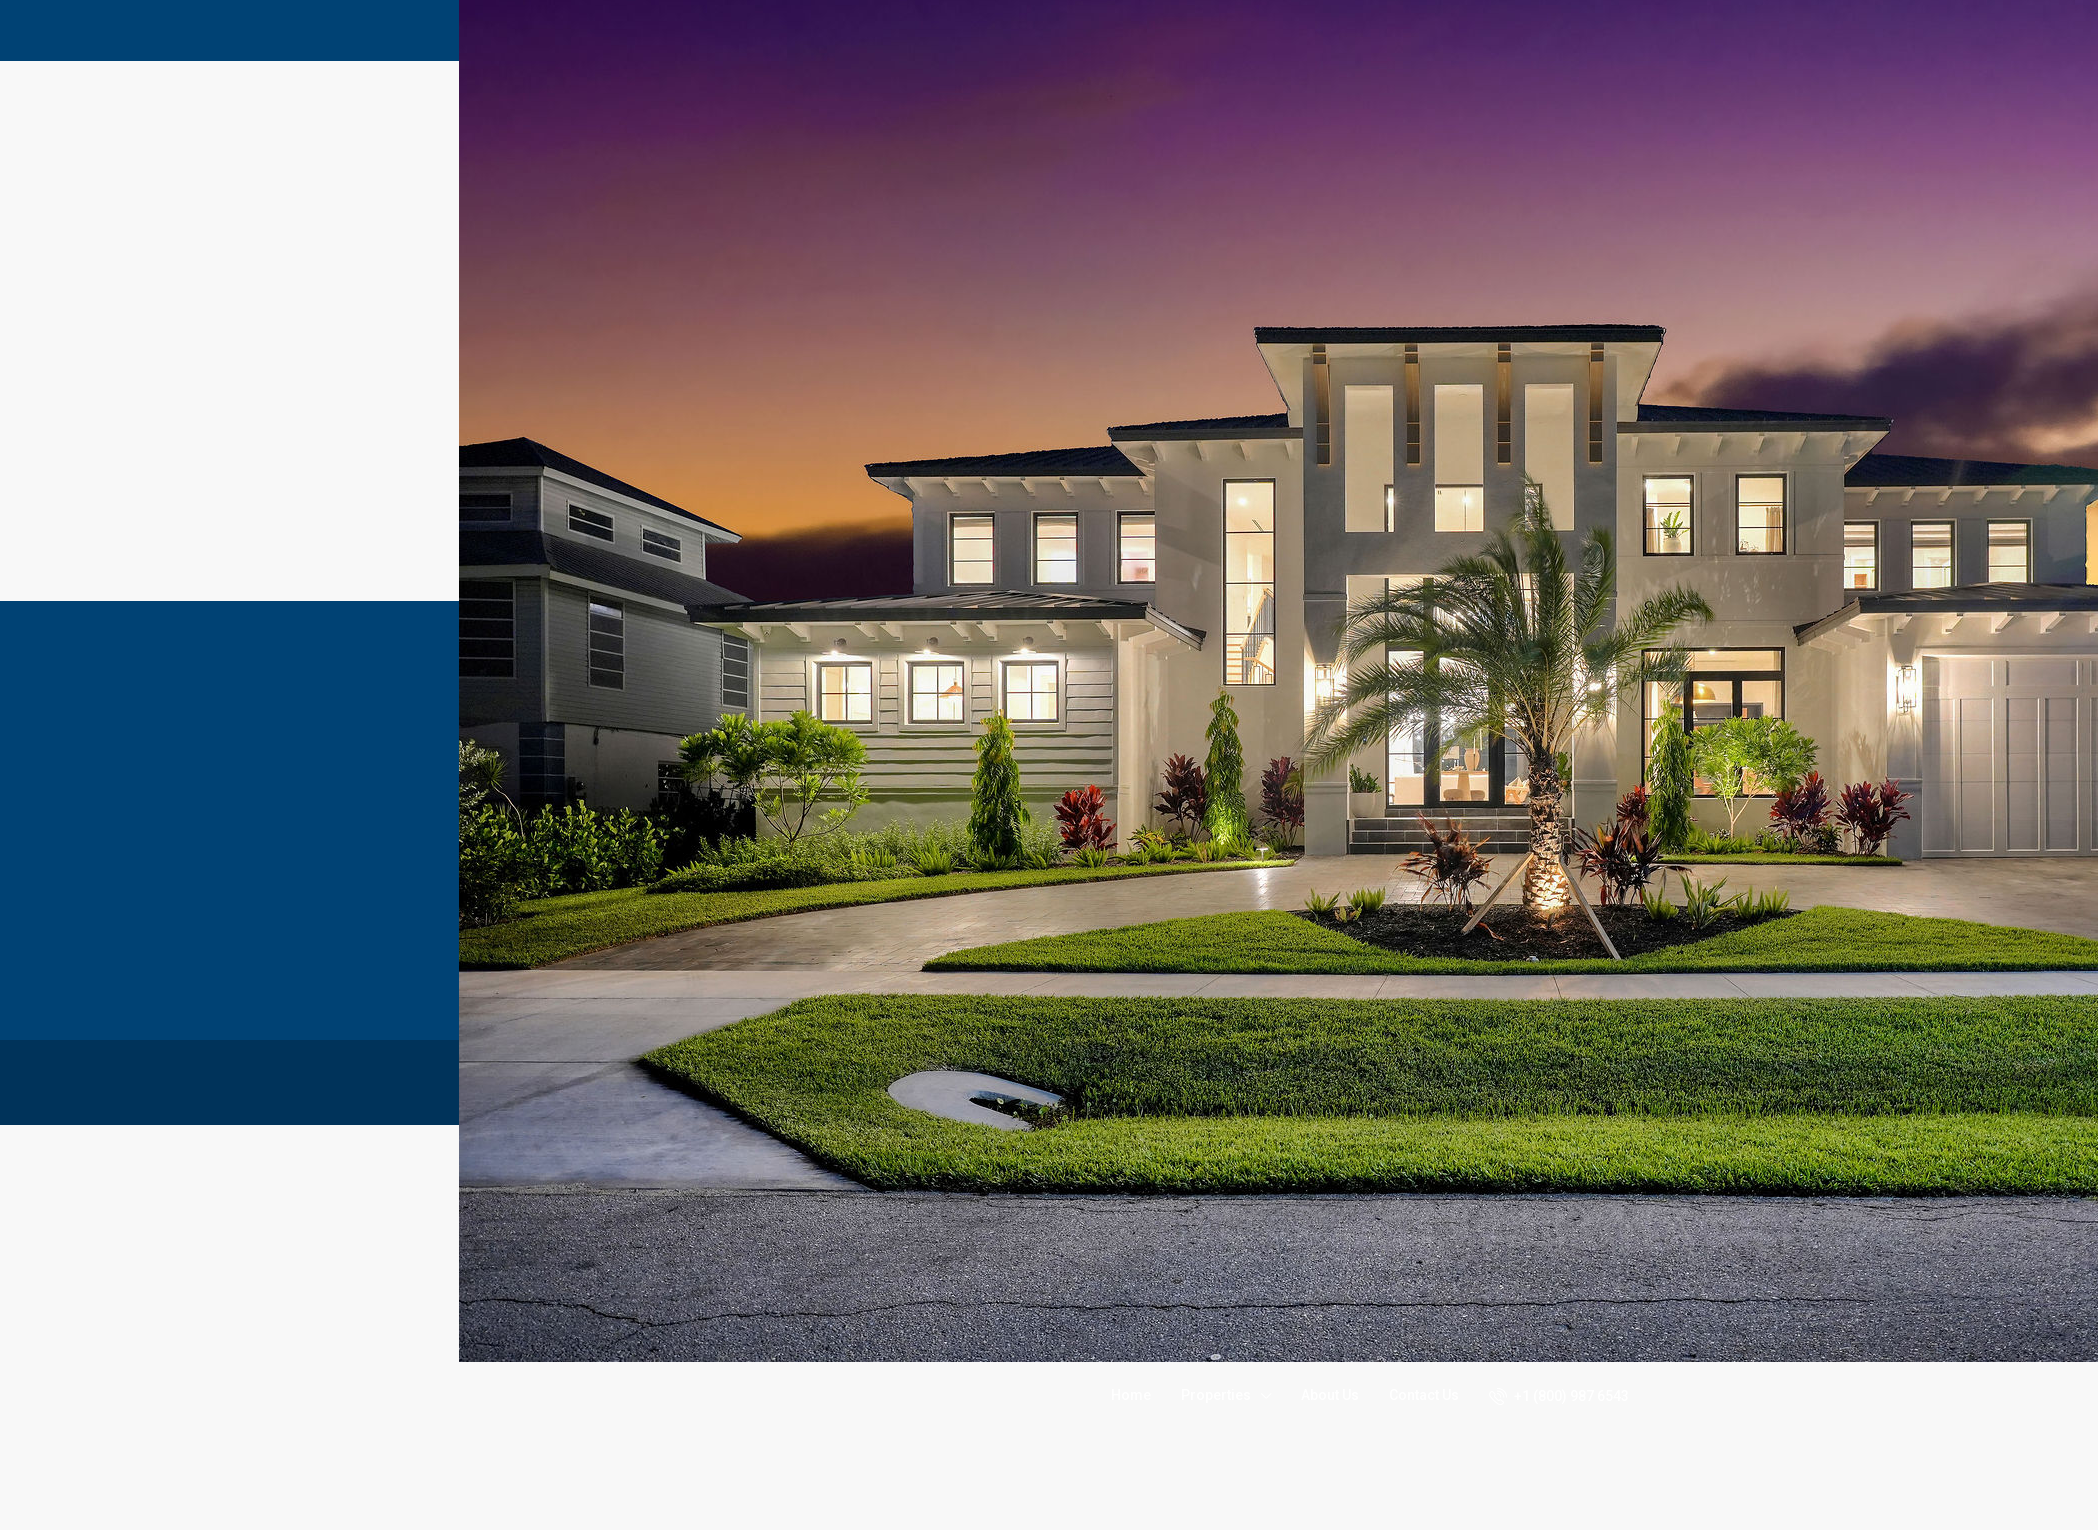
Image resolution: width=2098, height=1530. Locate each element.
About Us (1330, 1395)
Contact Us (1424, 1395)
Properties (1216, 1395)
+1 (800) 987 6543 (1559, 1396)
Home (1131, 1395)
